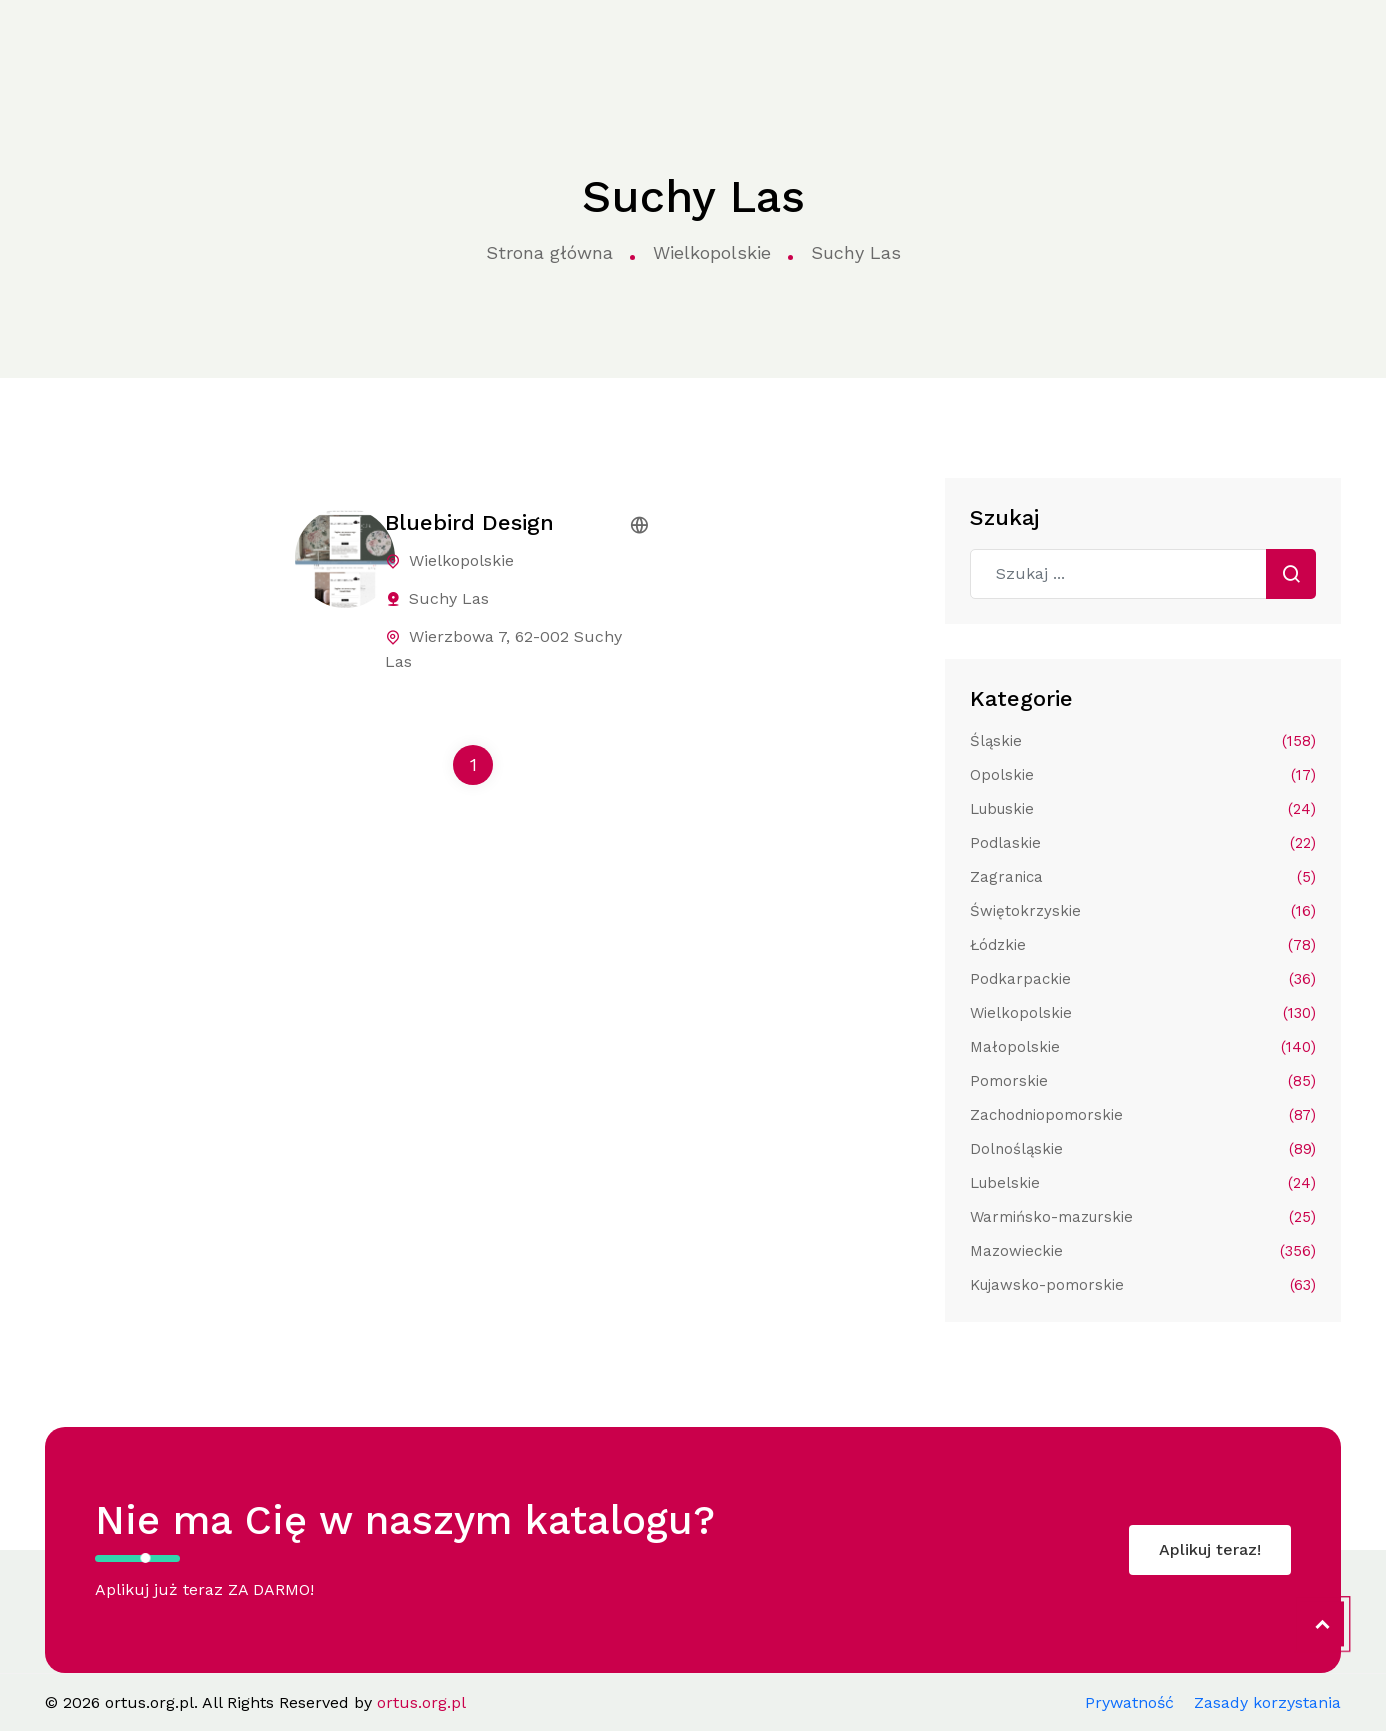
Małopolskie (1143, 1047)
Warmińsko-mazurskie (1143, 1217)
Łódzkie (1143, 945)
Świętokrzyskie (1143, 911)
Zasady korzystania (1267, 1702)
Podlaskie (1143, 843)
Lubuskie (1143, 809)
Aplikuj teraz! (1210, 1549)
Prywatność (1129, 1702)
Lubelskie (1143, 1183)
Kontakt (1014, 41)
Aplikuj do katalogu (1240, 41)
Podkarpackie (1143, 979)
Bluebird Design (469, 522)
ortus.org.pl (80, 43)
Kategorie (381, 42)
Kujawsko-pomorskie (1143, 1285)
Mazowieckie (1143, 1251)
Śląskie (1143, 741)
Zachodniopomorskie (1143, 1115)
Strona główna (247, 42)
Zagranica (1143, 877)
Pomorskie (1143, 1081)
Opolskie (1143, 775)
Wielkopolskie (712, 252)
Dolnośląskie (1143, 1149)
